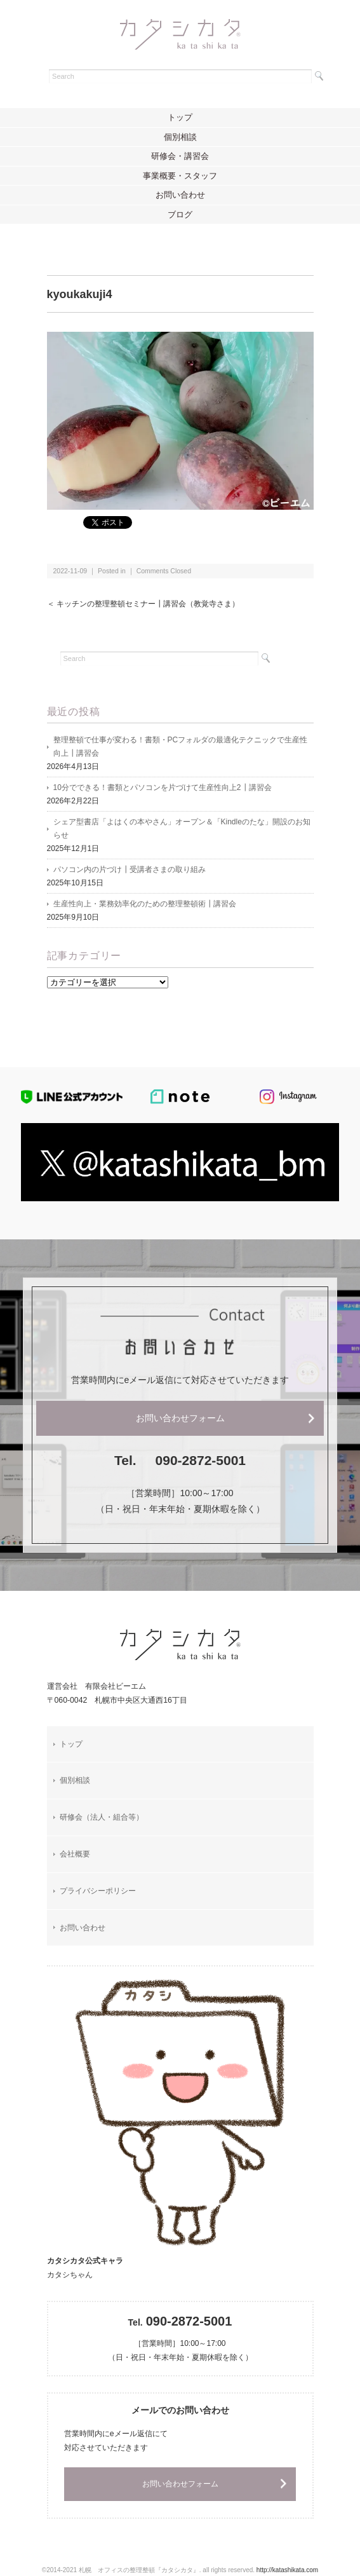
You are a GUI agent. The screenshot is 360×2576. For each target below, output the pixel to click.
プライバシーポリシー (98, 1890)
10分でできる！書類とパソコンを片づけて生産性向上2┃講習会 (162, 787)
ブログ (180, 214)
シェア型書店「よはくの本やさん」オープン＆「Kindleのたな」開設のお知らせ (181, 828)
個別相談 (180, 137)
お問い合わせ (180, 195)
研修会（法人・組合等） (101, 1817)
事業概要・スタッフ (180, 176)
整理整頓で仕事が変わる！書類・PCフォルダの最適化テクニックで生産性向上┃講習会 (180, 746)
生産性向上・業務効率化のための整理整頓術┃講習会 (144, 903)
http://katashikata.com (287, 2569)
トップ (180, 117)
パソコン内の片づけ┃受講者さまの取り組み (129, 869)
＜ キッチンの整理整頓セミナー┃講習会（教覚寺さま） (143, 603)
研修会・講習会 (180, 156)
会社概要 (75, 1854)
